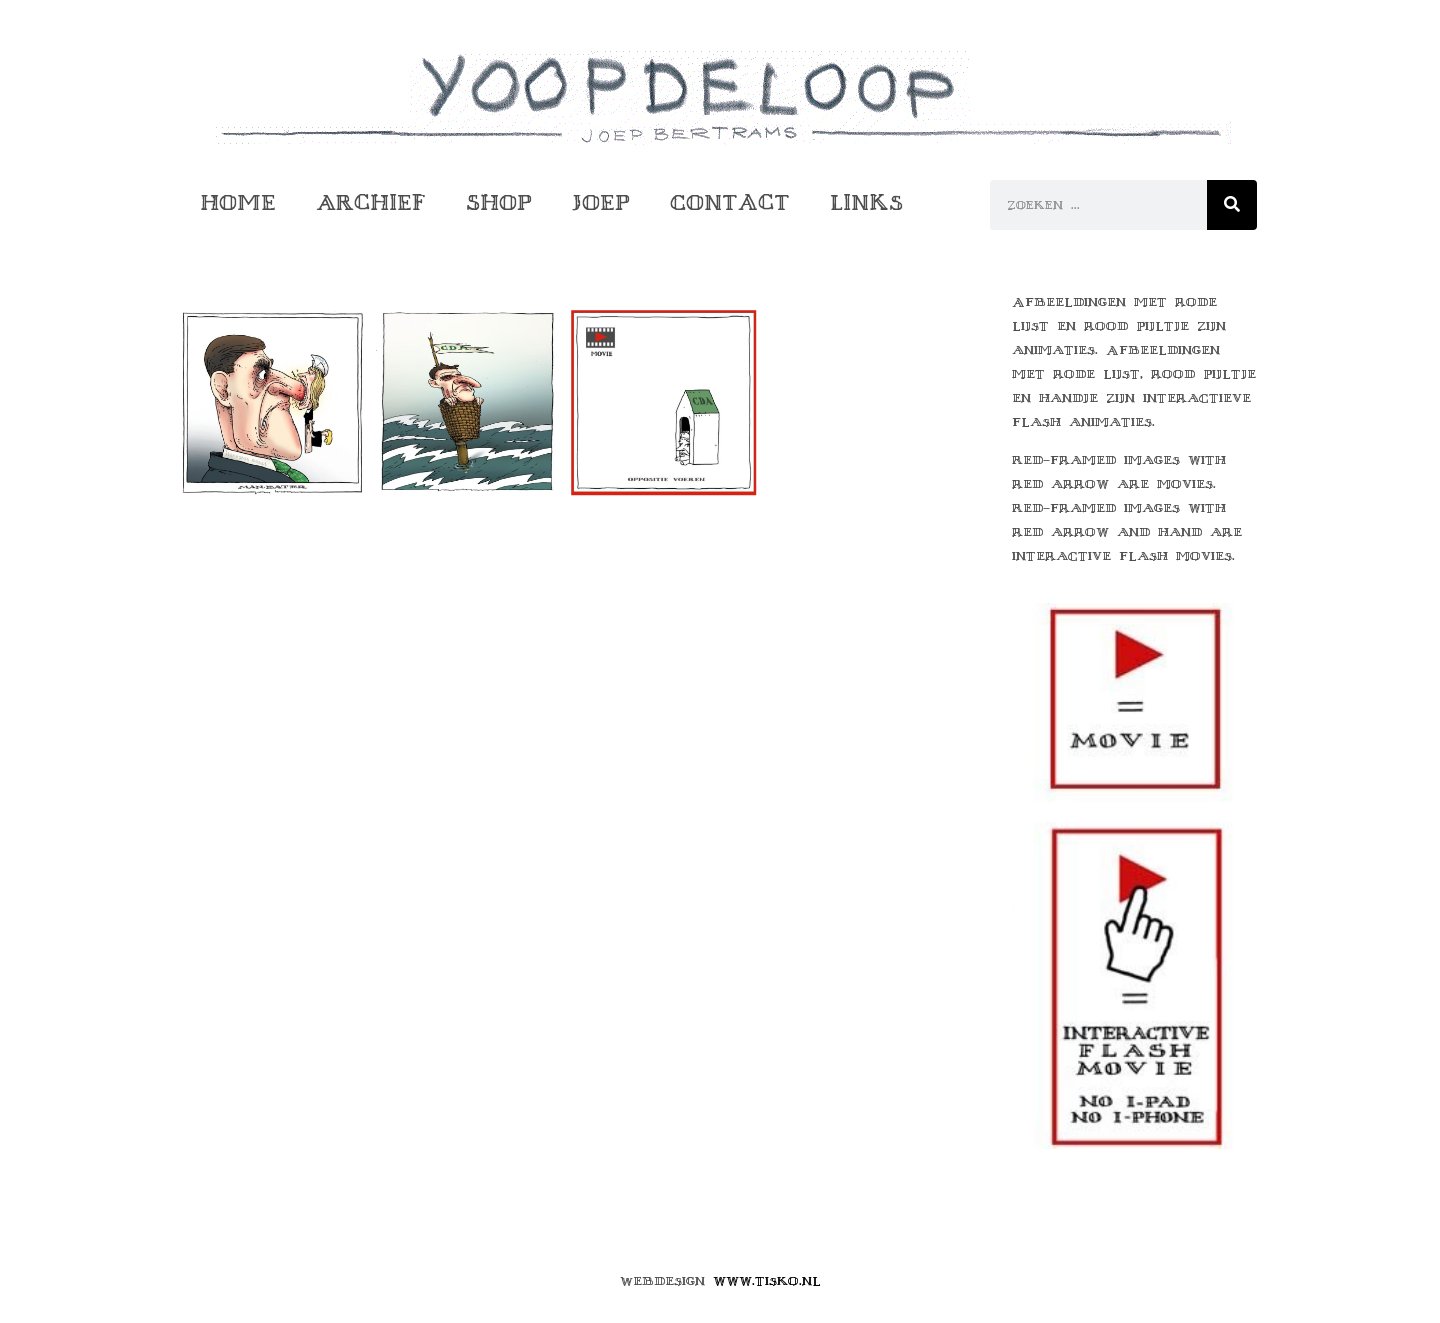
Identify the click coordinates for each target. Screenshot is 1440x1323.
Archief (371, 202)
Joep (601, 202)
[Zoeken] (1232, 205)
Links (866, 202)
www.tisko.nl (767, 1281)
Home (238, 202)
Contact (730, 202)
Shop (499, 202)
